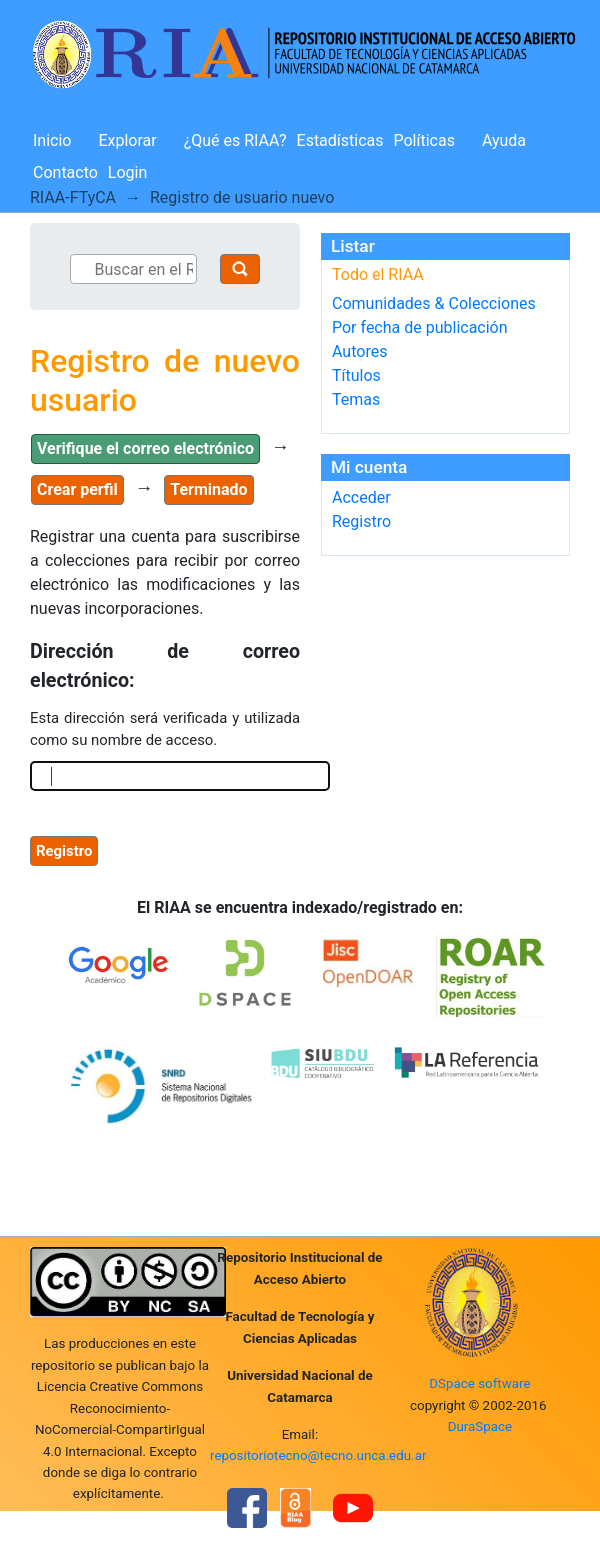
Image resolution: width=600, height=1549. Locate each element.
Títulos (356, 375)
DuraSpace (480, 1426)
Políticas (424, 140)
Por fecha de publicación (420, 327)
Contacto (65, 172)
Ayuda (504, 140)
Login (127, 172)
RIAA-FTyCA (73, 197)
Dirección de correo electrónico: (165, 666)
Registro (361, 521)
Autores (359, 351)
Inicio (52, 140)
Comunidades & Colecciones (434, 303)
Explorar (127, 140)
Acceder (361, 497)
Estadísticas (340, 140)
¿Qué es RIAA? (235, 140)
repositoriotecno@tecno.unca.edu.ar (318, 1455)
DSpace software (479, 1383)
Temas (356, 399)
